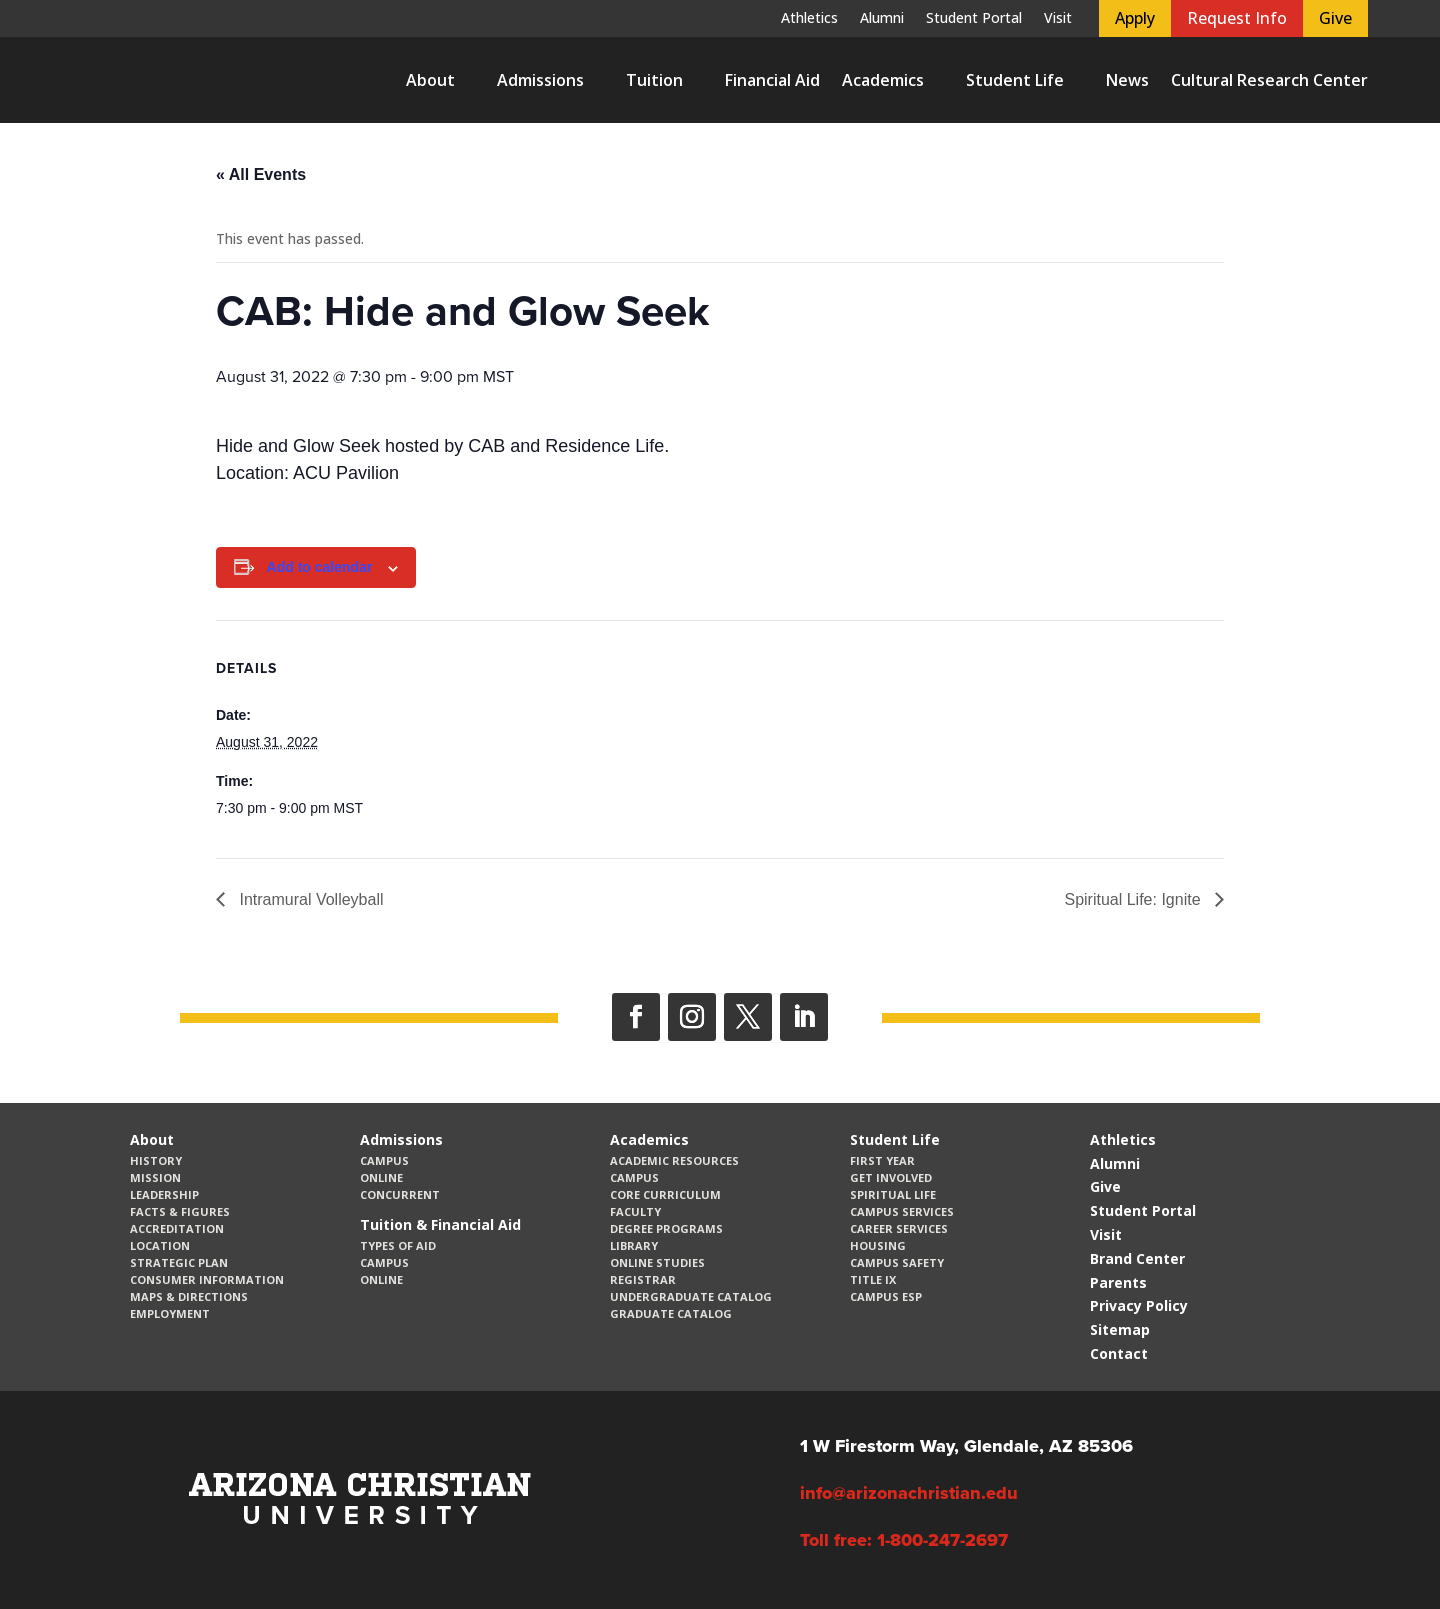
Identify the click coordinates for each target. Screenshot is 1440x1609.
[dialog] (1380, 1549)
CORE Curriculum (665, 1194)
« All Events (261, 174)
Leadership (164, 1194)
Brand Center (1137, 1258)
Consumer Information (207, 1279)
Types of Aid (398, 1245)
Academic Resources (674, 1160)
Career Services (899, 1228)
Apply (1135, 18)
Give (1335, 18)
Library (634, 1245)
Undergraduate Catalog (691, 1296)
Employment (170, 1313)
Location (160, 1245)
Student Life (1015, 80)
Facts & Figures (180, 1211)
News (1127, 80)
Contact (1119, 1353)
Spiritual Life (893, 1194)
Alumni (882, 19)
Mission (155, 1177)
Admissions (540, 80)
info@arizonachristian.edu (909, 1493)
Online (381, 1177)
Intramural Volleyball (309, 899)
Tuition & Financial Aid (440, 1224)
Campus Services (902, 1211)
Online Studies (657, 1262)
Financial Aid (772, 80)
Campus (384, 1160)
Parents (1118, 1282)
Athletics (809, 19)
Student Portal (974, 19)
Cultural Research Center (1269, 80)
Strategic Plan (179, 1262)
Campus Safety (897, 1262)
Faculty (635, 1211)
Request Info (1237, 18)
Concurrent (400, 1194)
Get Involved (891, 1177)
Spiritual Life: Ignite (1134, 899)
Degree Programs (666, 1228)
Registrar (643, 1279)
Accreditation (177, 1228)
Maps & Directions (189, 1296)
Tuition (654, 80)
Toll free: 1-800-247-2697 (904, 1540)
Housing (878, 1245)
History (156, 1160)
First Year (882, 1160)
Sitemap (1120, 1329)
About (430, 80)
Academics (883, 80)
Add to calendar (320, 567)
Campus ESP (886, 1296)
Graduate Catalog (671, 1313)
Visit (1058, 19)
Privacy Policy (1139, 1305)
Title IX (873, 1279)
